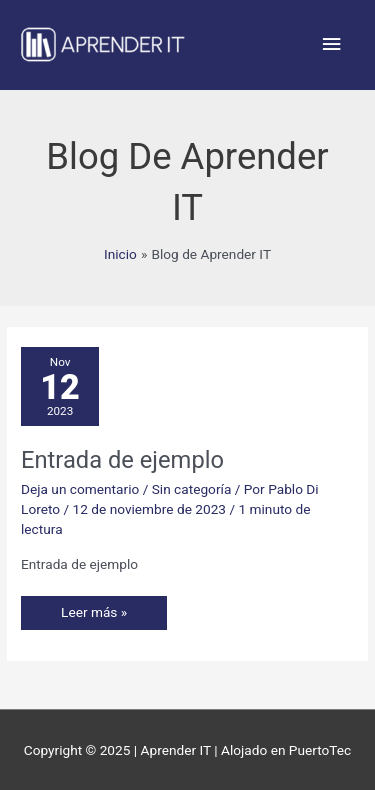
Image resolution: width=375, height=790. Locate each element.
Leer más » (93, 608)
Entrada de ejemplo (122, 460)
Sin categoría (192, 489)
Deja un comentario (80, 489)
